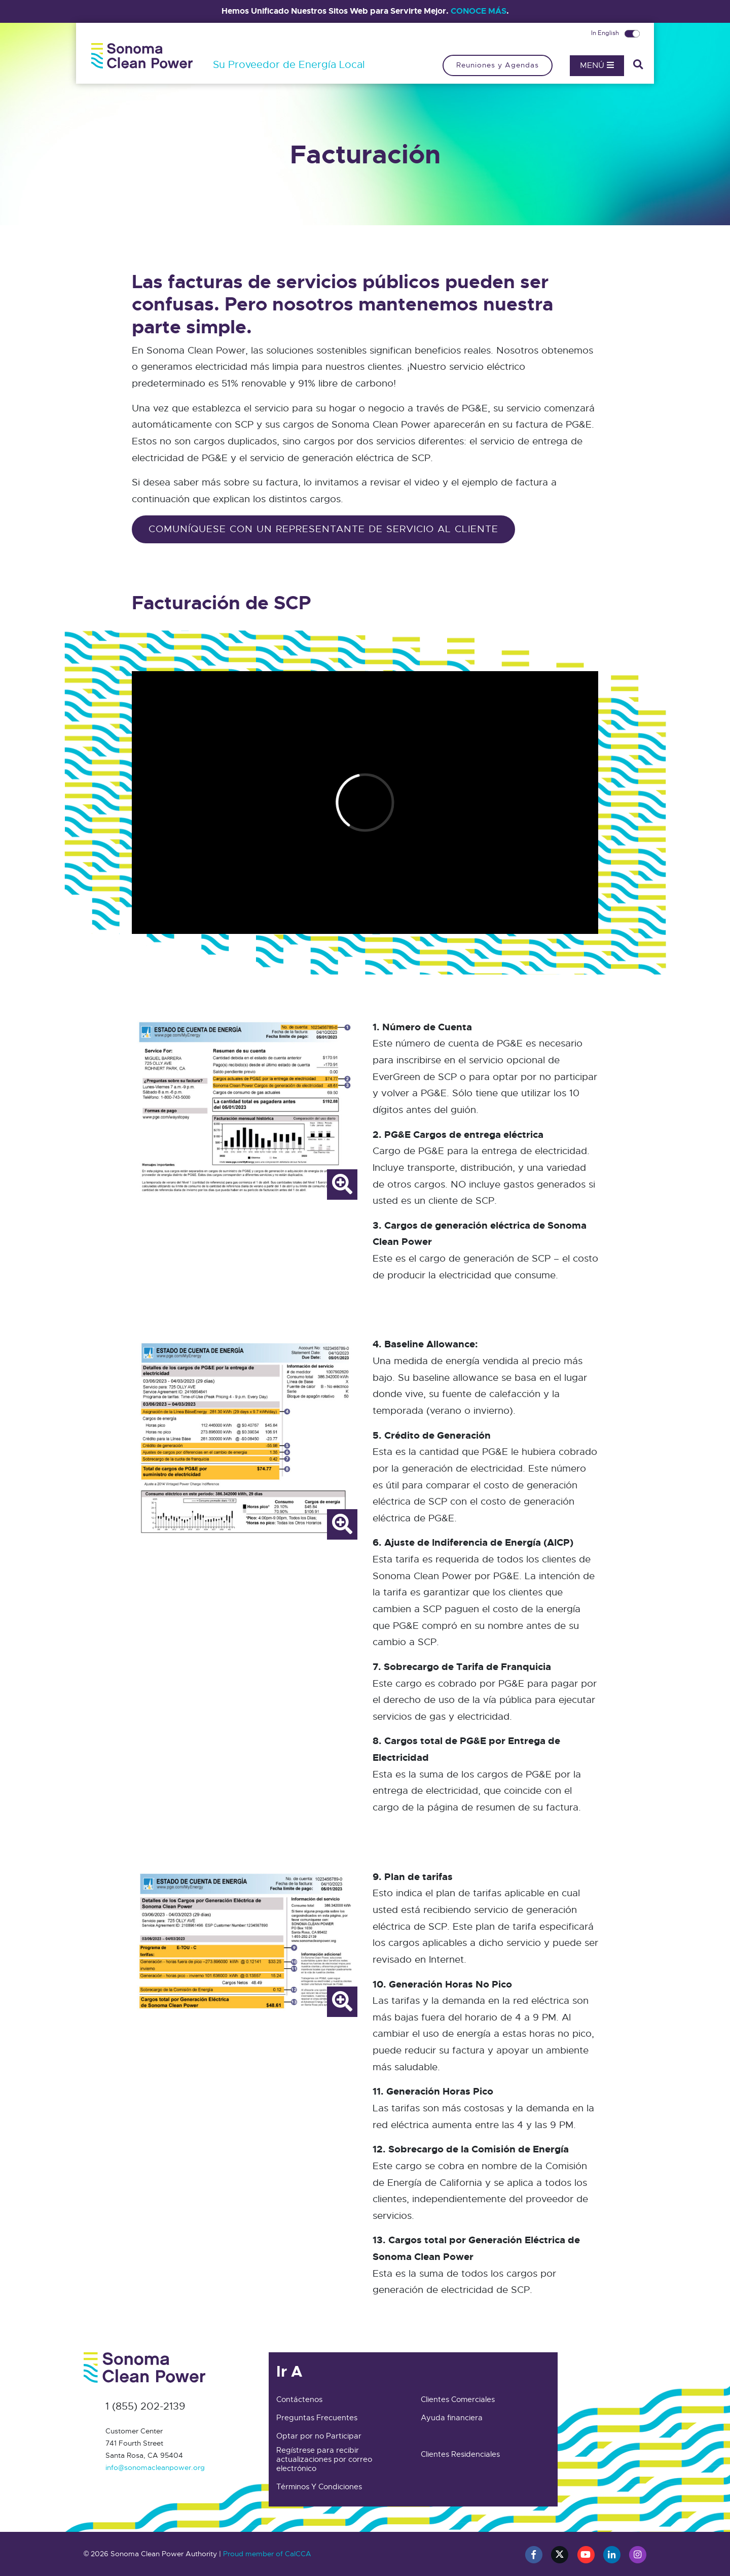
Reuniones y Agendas (497, 64)
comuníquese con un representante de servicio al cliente (323, 529)
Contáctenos (299, 2399)
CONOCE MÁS (478, 11)
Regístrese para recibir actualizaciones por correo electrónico (324, 2459)
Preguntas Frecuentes (316, 2417)
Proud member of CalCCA (267, 2553)
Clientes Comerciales (458, 2399)
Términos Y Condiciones (319, 2486)
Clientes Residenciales (460, 2454)
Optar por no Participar (318, 2436)
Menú (597, 65)
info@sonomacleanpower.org (155, 2467)
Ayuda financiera (452, 2417)
